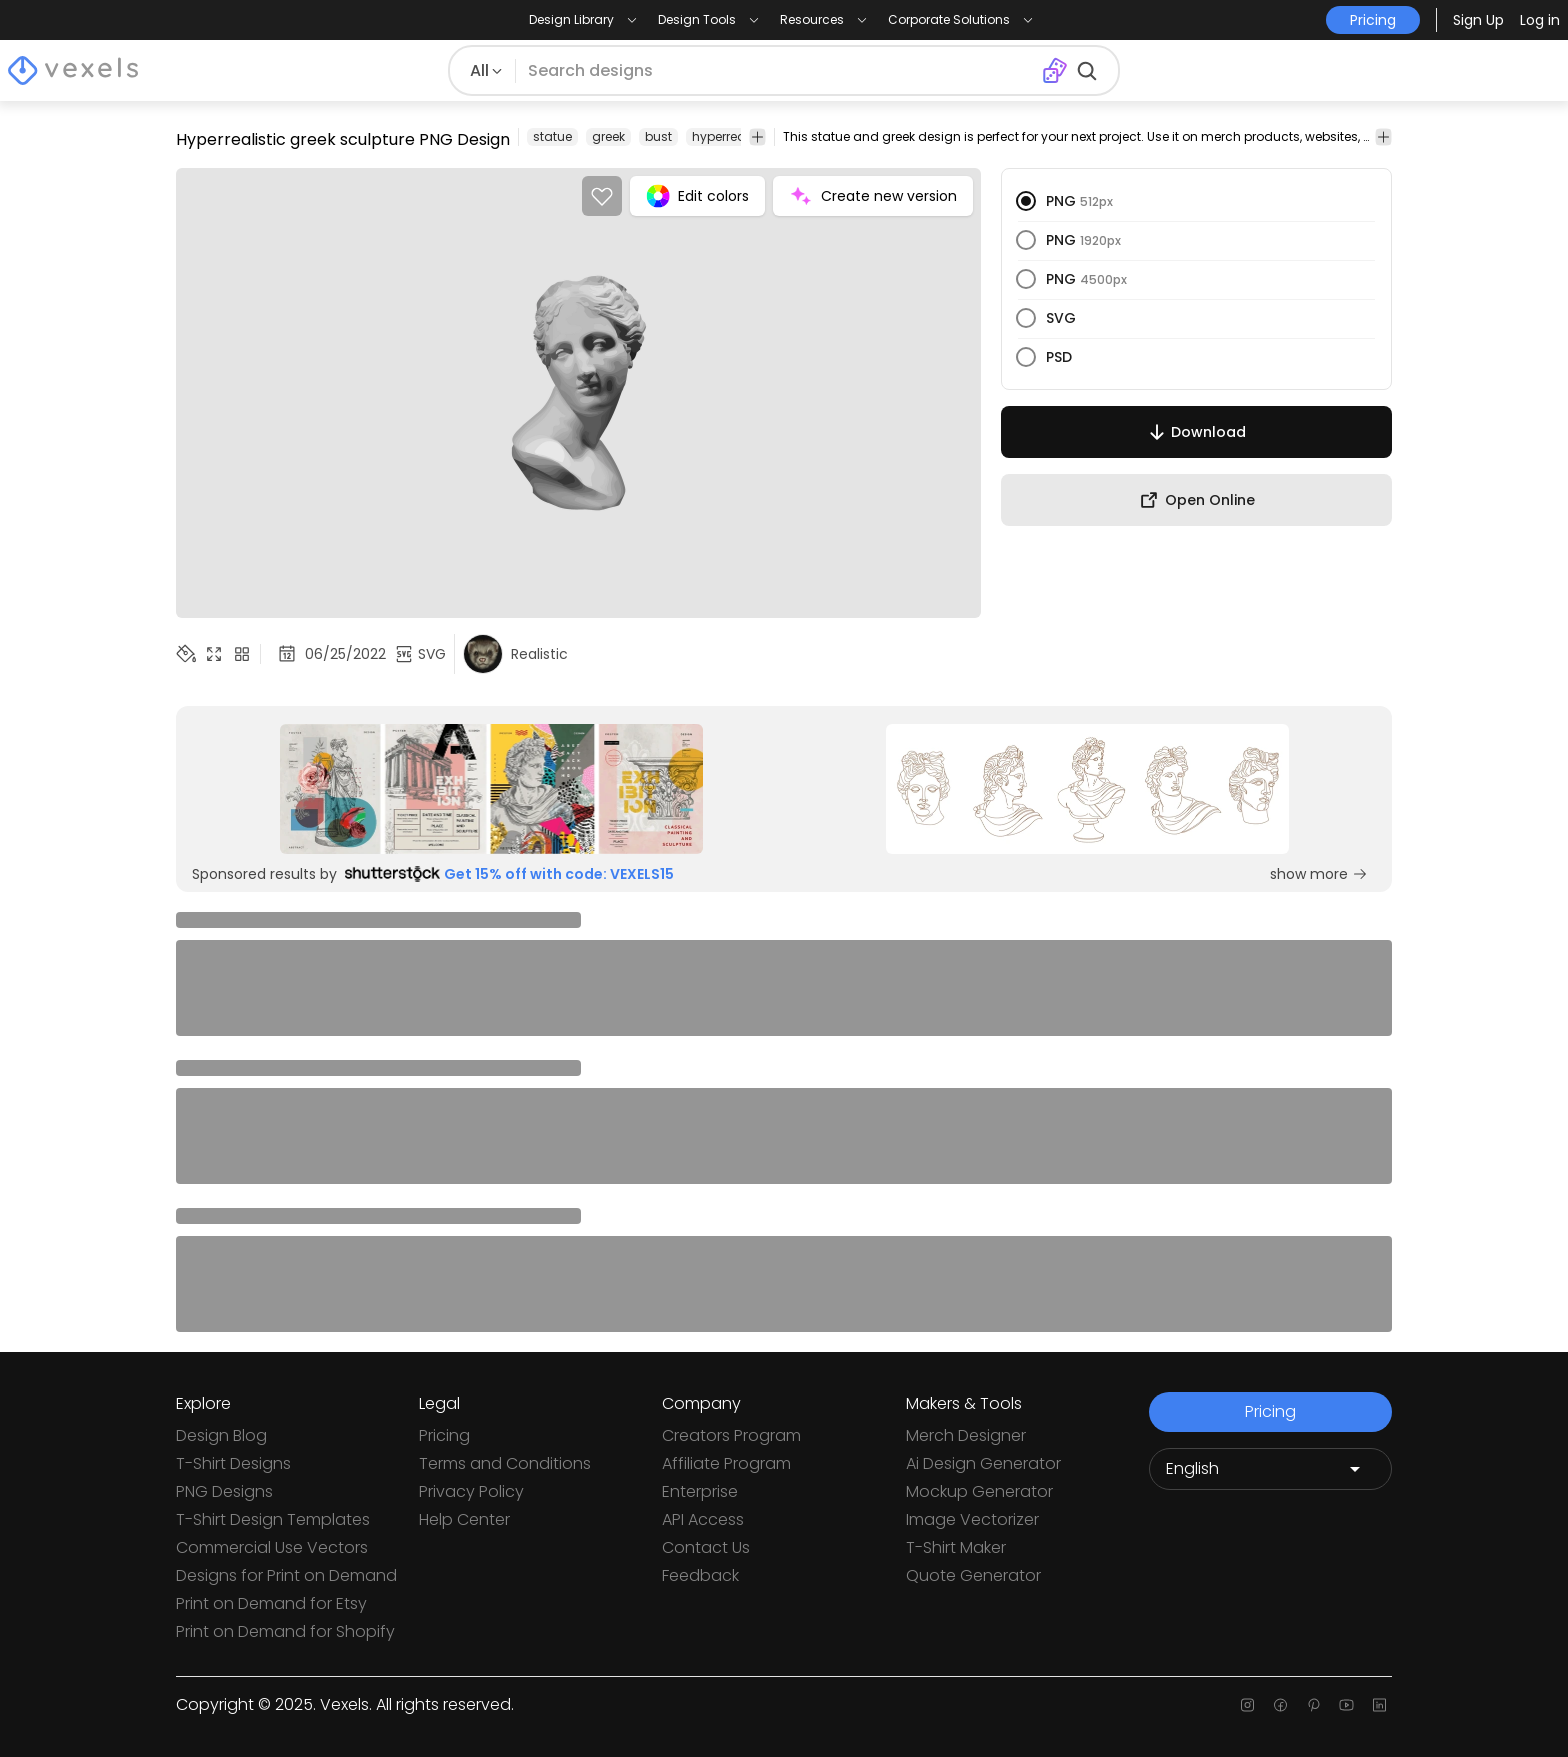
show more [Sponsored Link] (1319, 874)
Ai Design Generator (983, 1463)
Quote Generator (973, 1575)
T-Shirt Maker (956, 1547)
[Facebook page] (1280, 1705)
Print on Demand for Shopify (285, 1631)
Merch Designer (966, 1435)
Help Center (464, 1519)
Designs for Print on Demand (286, 1575)
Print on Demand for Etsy (271, 1603)
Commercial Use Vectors (272, 1547)
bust (658, 136)
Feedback (700, 1575)
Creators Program (731, 1435)
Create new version (873, 196)
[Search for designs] (778, 71)
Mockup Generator (979, 1491)
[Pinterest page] (1313, 1705)
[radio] (1026, 201)
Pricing (444, 1435)
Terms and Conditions (505, 1463)
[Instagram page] (1247, 1705)
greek (608, 136)
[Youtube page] (1346, 1705)
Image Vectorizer (972, 1519)
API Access (703, 1519)
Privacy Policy (471, 1491)
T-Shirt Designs (233, 1463)
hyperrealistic (733, 136)
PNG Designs (224, 1491)
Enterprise (700, 1491)
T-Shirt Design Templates (273, 1519)
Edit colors (697, 196)
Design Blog (221, 1435)
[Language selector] (1270, 1469)
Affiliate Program (726, 1463)
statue (552, 136)
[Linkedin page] (1379, 1705)
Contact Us (706, 1547)
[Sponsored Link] (491, 789)
